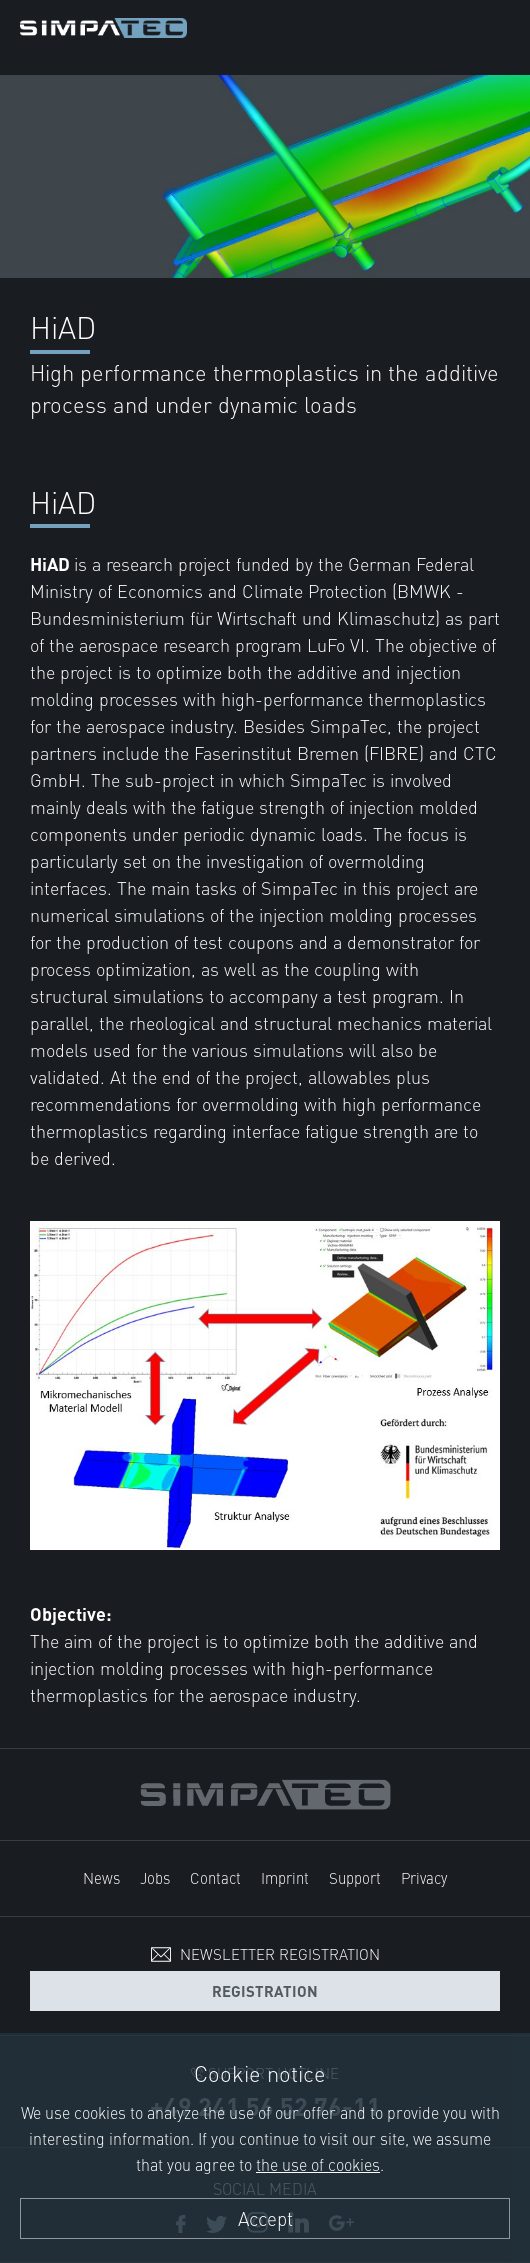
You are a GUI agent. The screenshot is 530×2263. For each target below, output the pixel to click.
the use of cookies (318, 2164)
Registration (265, 1990)
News (101, 1877)
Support (355, 1877)
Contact (215, 1877)
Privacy (424, 1877)
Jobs (155, 1877)
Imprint (285, 1877)
